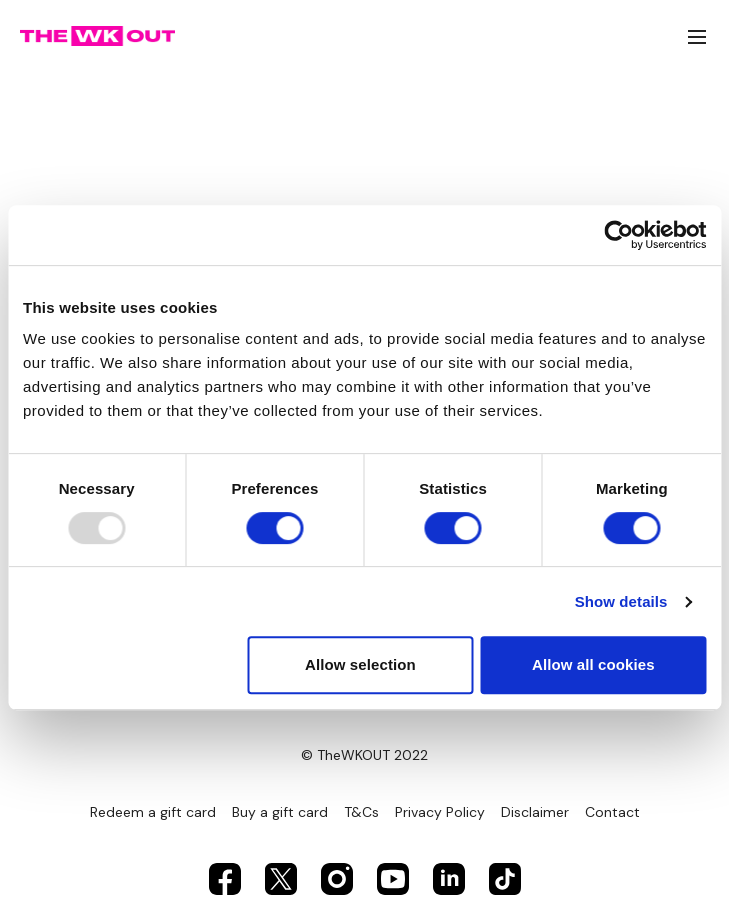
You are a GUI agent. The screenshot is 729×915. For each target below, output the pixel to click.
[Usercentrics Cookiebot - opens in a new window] (618, 235)
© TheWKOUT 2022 (364, 755)
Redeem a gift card (153, 812)
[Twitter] (281, 879)
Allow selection (360, 664)
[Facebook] (225, 879)
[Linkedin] (449, 879)
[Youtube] (393, 879)
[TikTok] (505, 879)
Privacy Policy (440, 812)
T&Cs (361, 812)
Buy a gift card (280, 812)
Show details (621, 601)
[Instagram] (337, 879)
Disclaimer (535, 812)
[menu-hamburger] (697, 36)
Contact (612, 812)
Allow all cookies (593, 664)
